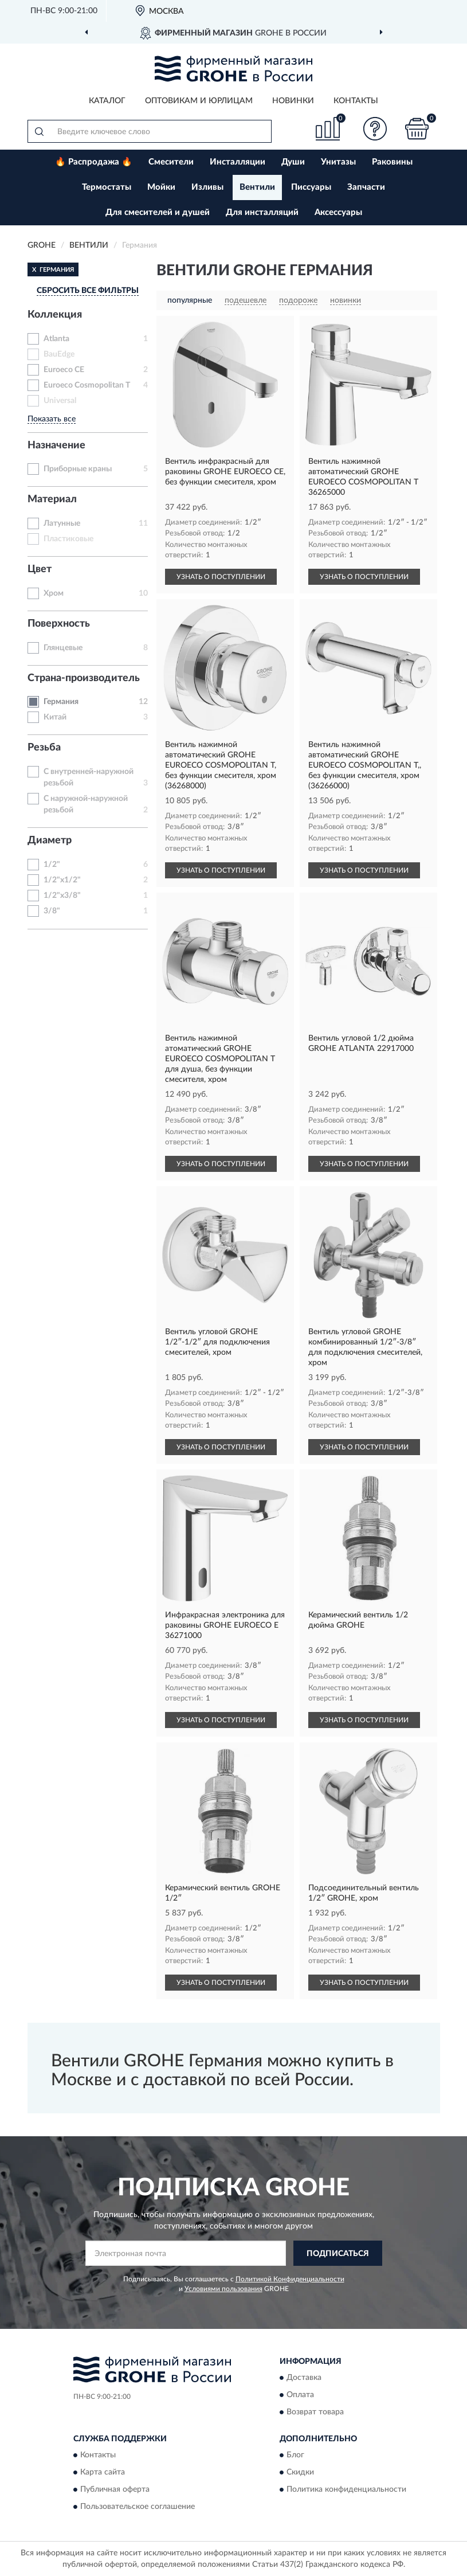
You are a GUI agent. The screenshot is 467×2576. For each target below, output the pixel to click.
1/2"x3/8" (62, 896)
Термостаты (106, 187)
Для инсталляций (262, 212)
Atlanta (56, 339)
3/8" (52, 911)
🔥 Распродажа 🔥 (93, 162)
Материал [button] (52, 499)
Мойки (161, 187)
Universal (60, 401)
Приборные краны (78, 469)
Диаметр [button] (50, 840)
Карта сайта (102, 2473)
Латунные (62, 523)
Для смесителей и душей (157, 212)
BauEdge (59, 354)
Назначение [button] (56, 445)
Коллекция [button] (55, 315)
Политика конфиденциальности (346, 2490)
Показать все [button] (52, 419)
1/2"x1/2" (62, 880)
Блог (295, 2456)
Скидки (300, 2473)
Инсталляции (237, 162)
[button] (374, 128)
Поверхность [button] (59, 624)
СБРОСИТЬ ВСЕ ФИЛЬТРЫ (88, 291)
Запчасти (366, 187)
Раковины (392, 162)
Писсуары (311, 187)
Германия (61, 702)
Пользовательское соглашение (137, 2507)
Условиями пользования (223, 2288)
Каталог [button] (107, 101)
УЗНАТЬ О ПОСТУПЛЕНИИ (220, 576)
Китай (55, 717)
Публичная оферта (115, 2490)
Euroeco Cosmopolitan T (87, 385)
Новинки (293, 101)
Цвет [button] (40, 569)
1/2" (52, 865)
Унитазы (338, 162)
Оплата (300, 2395)
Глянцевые (63, 648)
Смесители (171, 162)
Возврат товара (315, 2412)
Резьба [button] (44, 747)
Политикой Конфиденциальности (290, 2279)
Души (293, 162)
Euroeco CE (64, 370)
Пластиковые (68, 539)
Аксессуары (338, 212)
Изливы (207, 187)
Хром (54, 593)
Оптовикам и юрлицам (199, 101)
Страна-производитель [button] (84, 678)
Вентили (257, 187)
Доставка (304, 2378)
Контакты (355, 101)
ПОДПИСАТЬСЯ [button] (338, 2254)
